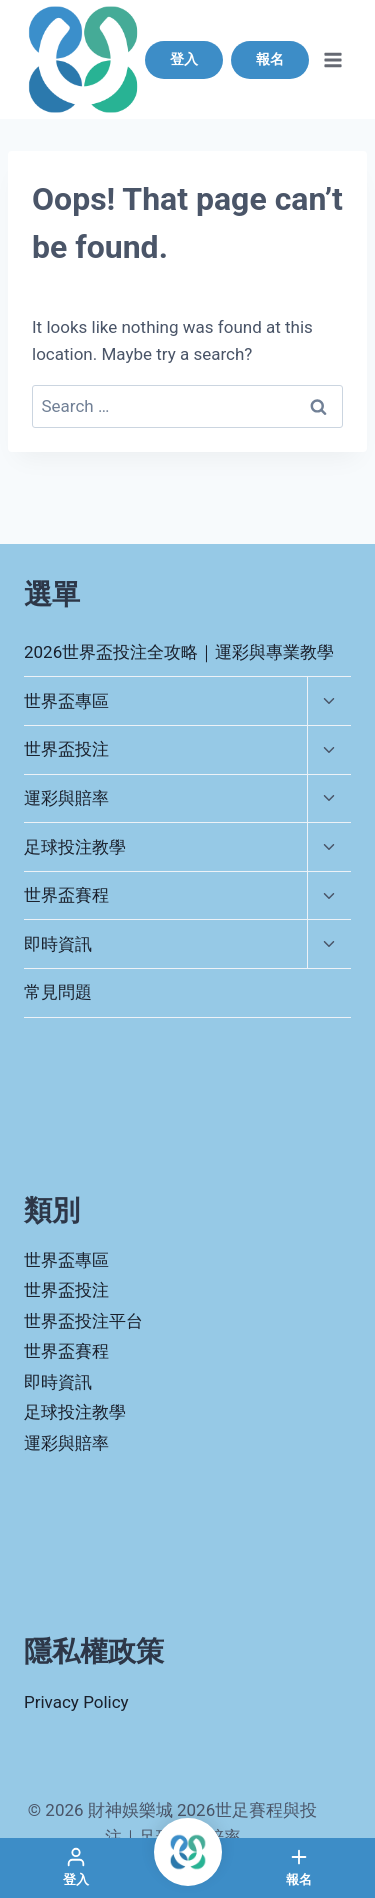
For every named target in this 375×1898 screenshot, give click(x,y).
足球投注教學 (75, 847)
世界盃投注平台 (83, 1321)
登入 (184, 59)
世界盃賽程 (66, 895)
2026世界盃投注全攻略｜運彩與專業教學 (179, 652)
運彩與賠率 (66, 798)
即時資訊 (58, 944)
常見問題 (58, 992)
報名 (270, 59)
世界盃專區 (66, 701)
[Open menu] (332, 59)
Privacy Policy (76, 1702)
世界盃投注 (66, 749)
